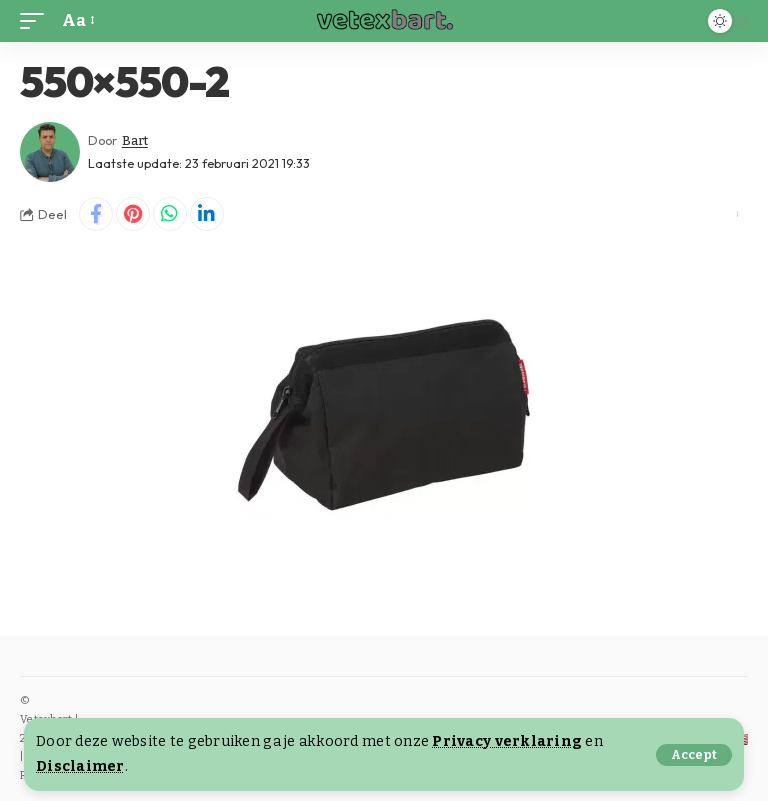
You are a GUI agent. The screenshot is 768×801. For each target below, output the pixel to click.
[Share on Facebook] (96, 214)
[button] (694, 755)
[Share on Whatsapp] (170, 214)
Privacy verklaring (507, 741)
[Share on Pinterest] (133, 214)
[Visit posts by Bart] (50, 152)
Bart (135, 140)
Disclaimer (80, 766)
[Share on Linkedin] (207, 214)
